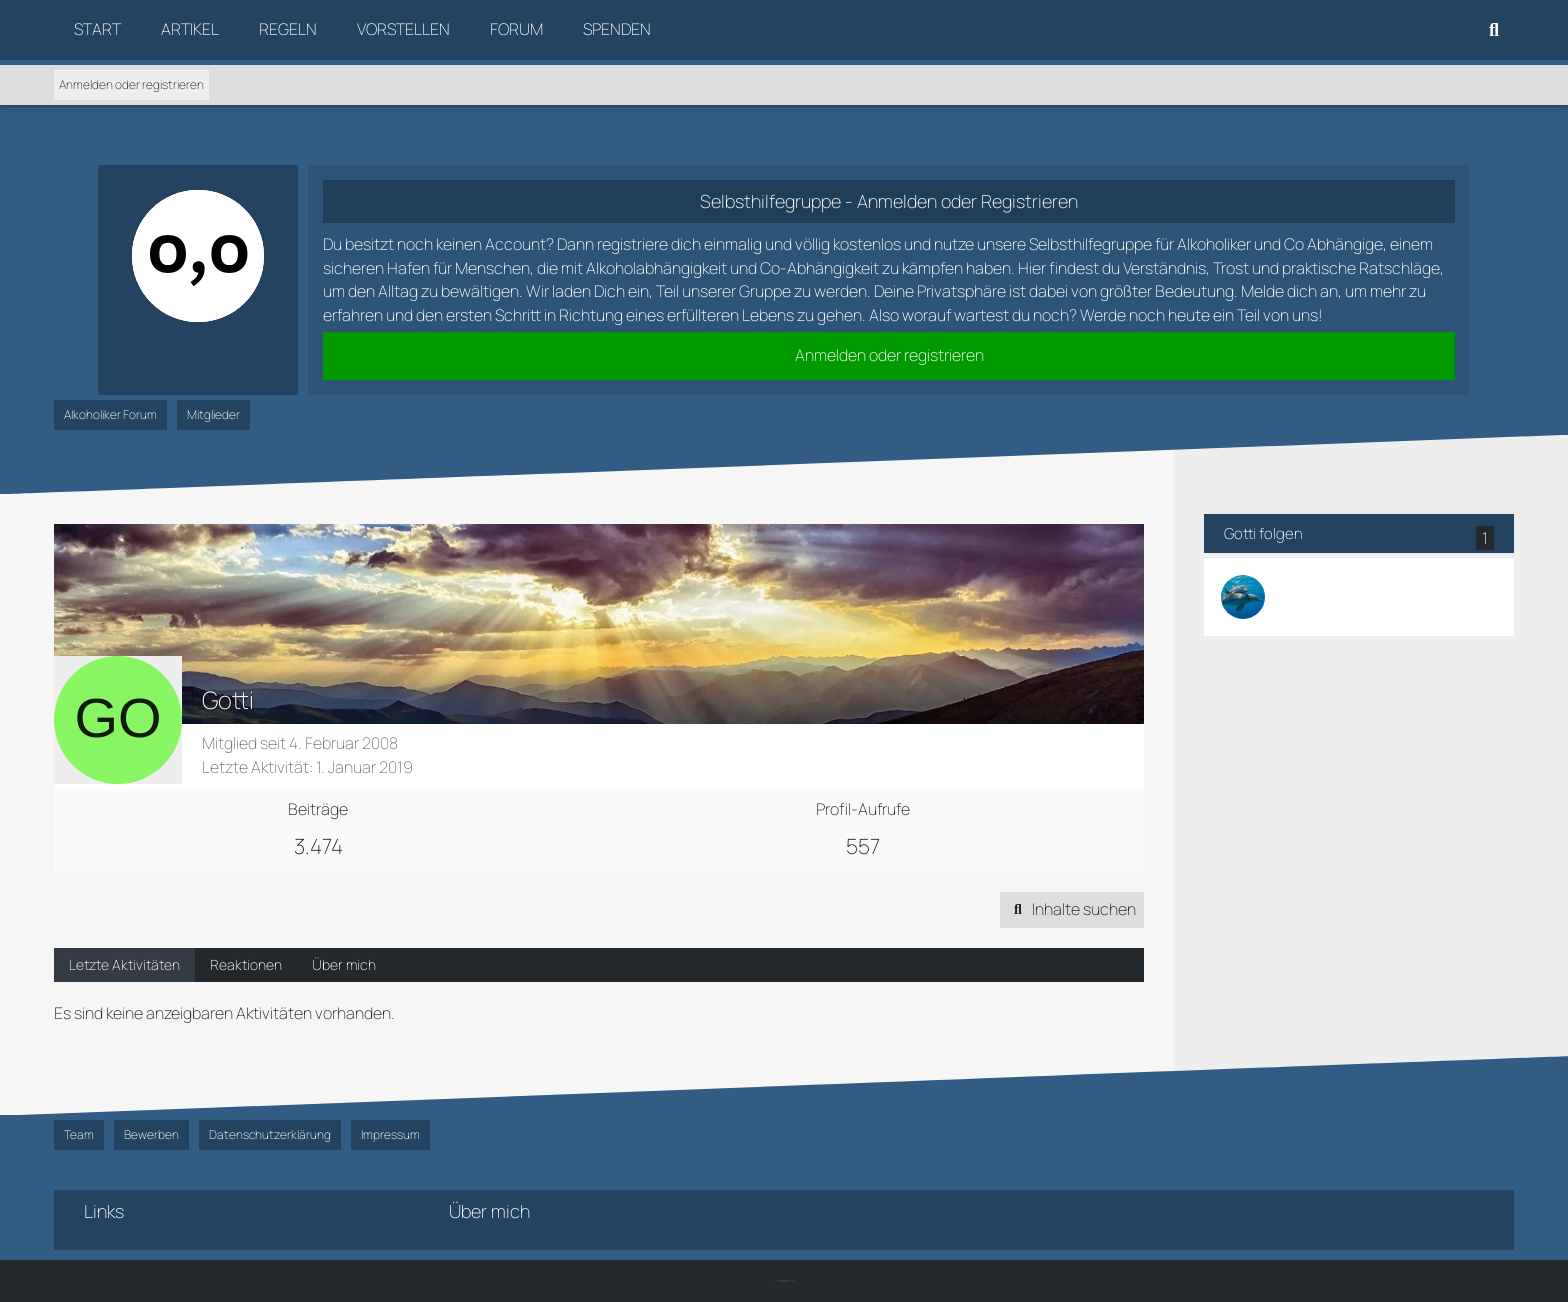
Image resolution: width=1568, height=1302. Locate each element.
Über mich (344, 964)
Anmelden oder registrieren (131, 84)
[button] (1072, 910)
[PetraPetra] (1243, 597)
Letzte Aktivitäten (124, 964)
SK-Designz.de (784, 1281)
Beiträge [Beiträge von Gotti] (318, 809)
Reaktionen (246, 964)
